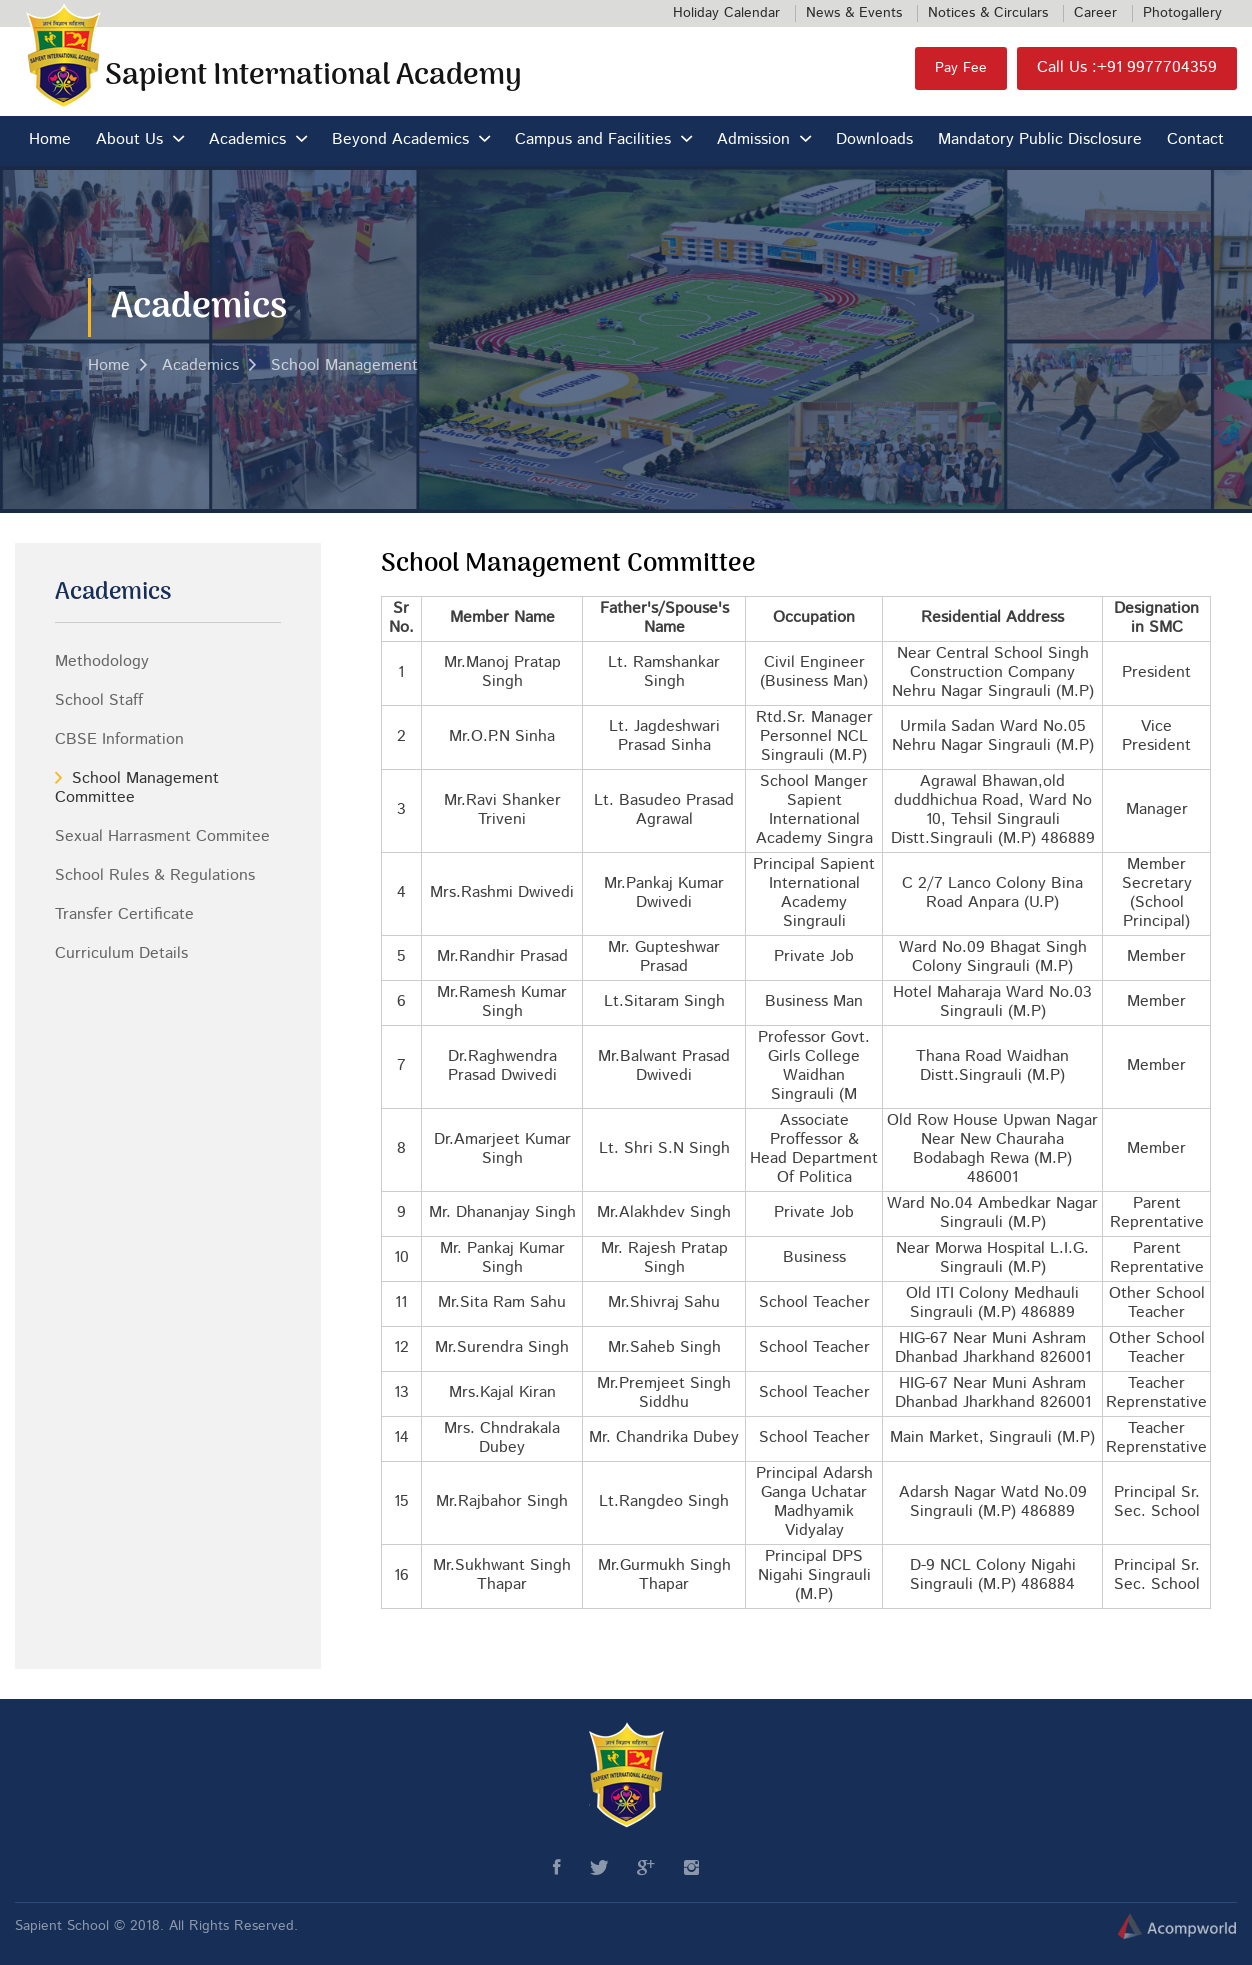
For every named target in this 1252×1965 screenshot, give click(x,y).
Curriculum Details (121, 954)
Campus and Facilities (593, 140)
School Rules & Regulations (155, 876)
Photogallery (1182, 13)
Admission (753, 140)
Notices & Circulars (988, 13)
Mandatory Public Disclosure (1040, 140)
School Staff (99, 701)
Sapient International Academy (313, 76)
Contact (1195, 140)
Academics (247, 140)
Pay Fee (961, 68)
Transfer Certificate (124, 915)
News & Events (854, 13)
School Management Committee (137, 788)
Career (1095, 13)
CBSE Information (119, 740)
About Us (129, 140)
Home (50, 140)
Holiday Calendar (726, 13)
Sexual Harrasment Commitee (162, 837)
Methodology (102, 662)
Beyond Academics (400, 140)
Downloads (874, 140)
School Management (344, 366)
